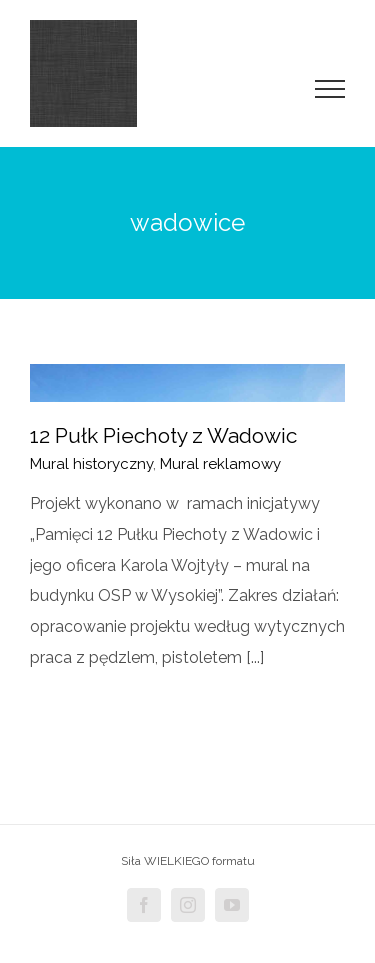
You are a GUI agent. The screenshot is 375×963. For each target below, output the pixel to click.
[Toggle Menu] (330, 89)
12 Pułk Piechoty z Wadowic (163, 435)
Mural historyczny (91, 464)
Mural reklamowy (220, 464)
